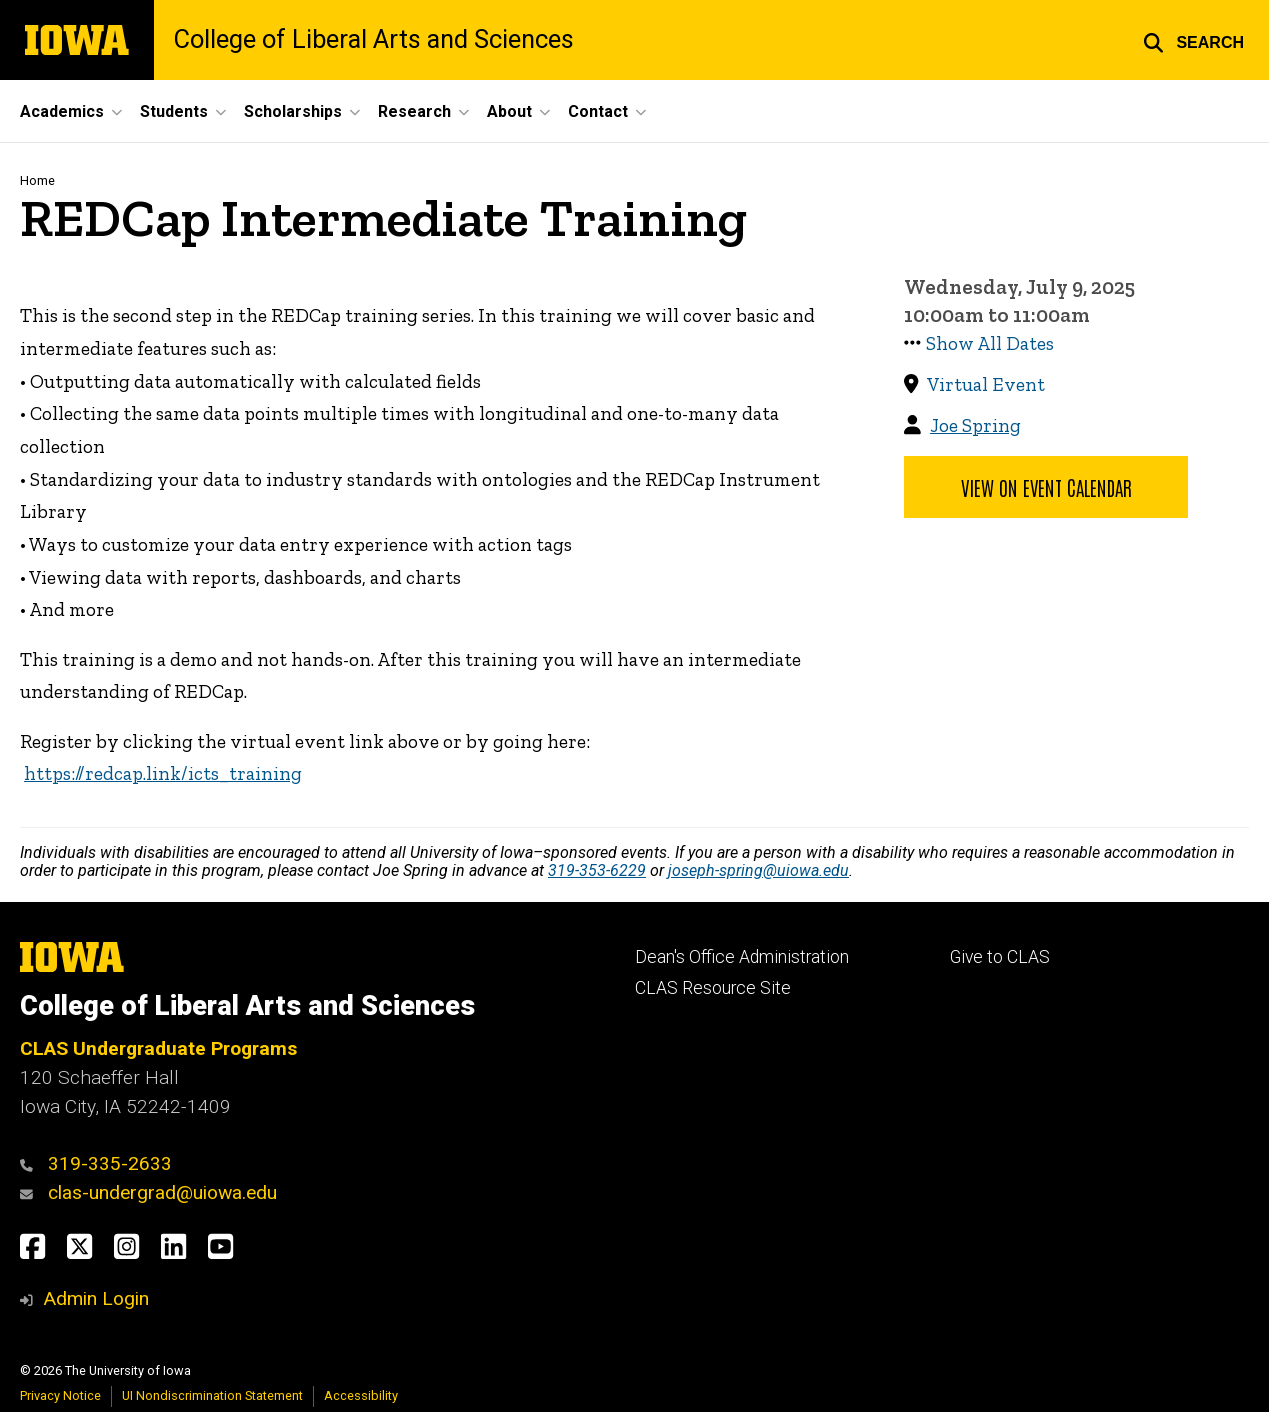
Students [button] (174, 111)
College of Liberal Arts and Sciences (374, 39)
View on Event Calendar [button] (1046, 487)
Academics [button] (62, 111)
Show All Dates (990, 343)
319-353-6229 (597, 870)
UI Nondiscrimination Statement (212, 1395)
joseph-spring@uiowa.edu (758, 870)
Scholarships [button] (293, 111)
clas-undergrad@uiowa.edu (162, 1192)
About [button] (509, 111)
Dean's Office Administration (742, 957)
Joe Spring (975, 425)
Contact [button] (598, 111)
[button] (1193, 40)
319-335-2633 (110, 1163)
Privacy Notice (60, 1395)
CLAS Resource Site (713, 988)
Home (37, 180)
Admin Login (96, 1298)
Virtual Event (986, 384)
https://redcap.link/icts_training (163, 773)
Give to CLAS (1000, 957)
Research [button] (414, 111)
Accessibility (361, 1395)
